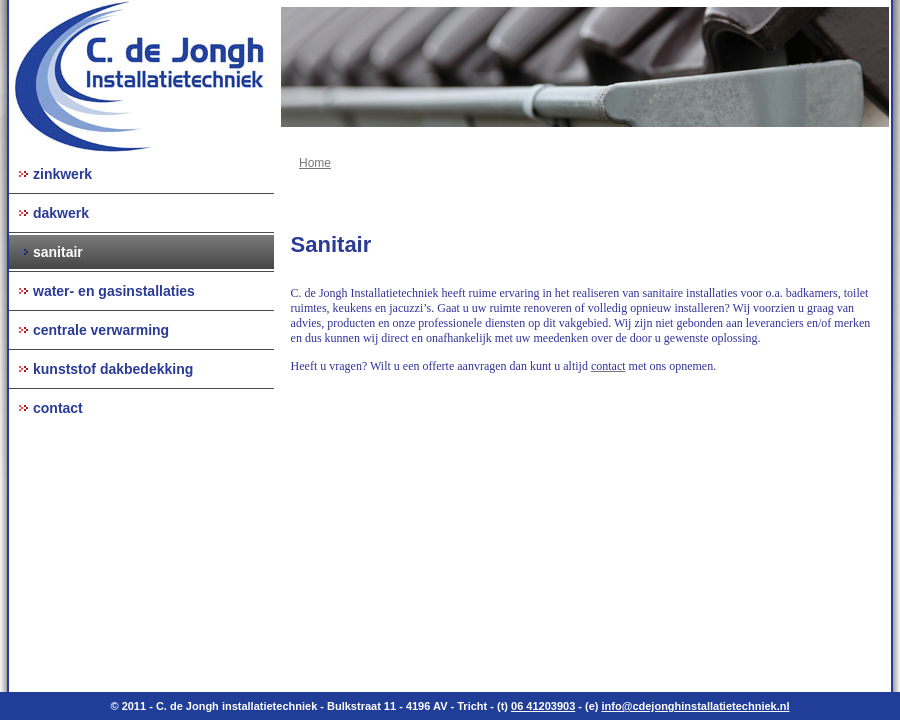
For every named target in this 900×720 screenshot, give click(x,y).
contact (58, 408)
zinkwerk (62, 174)
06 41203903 (543, 706)
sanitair (58, 252)
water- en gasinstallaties (114, 291)
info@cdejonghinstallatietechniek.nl (696, 706)
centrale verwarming (101, 330)
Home (315, 163)
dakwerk (61, 213)
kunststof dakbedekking (113, 369)
